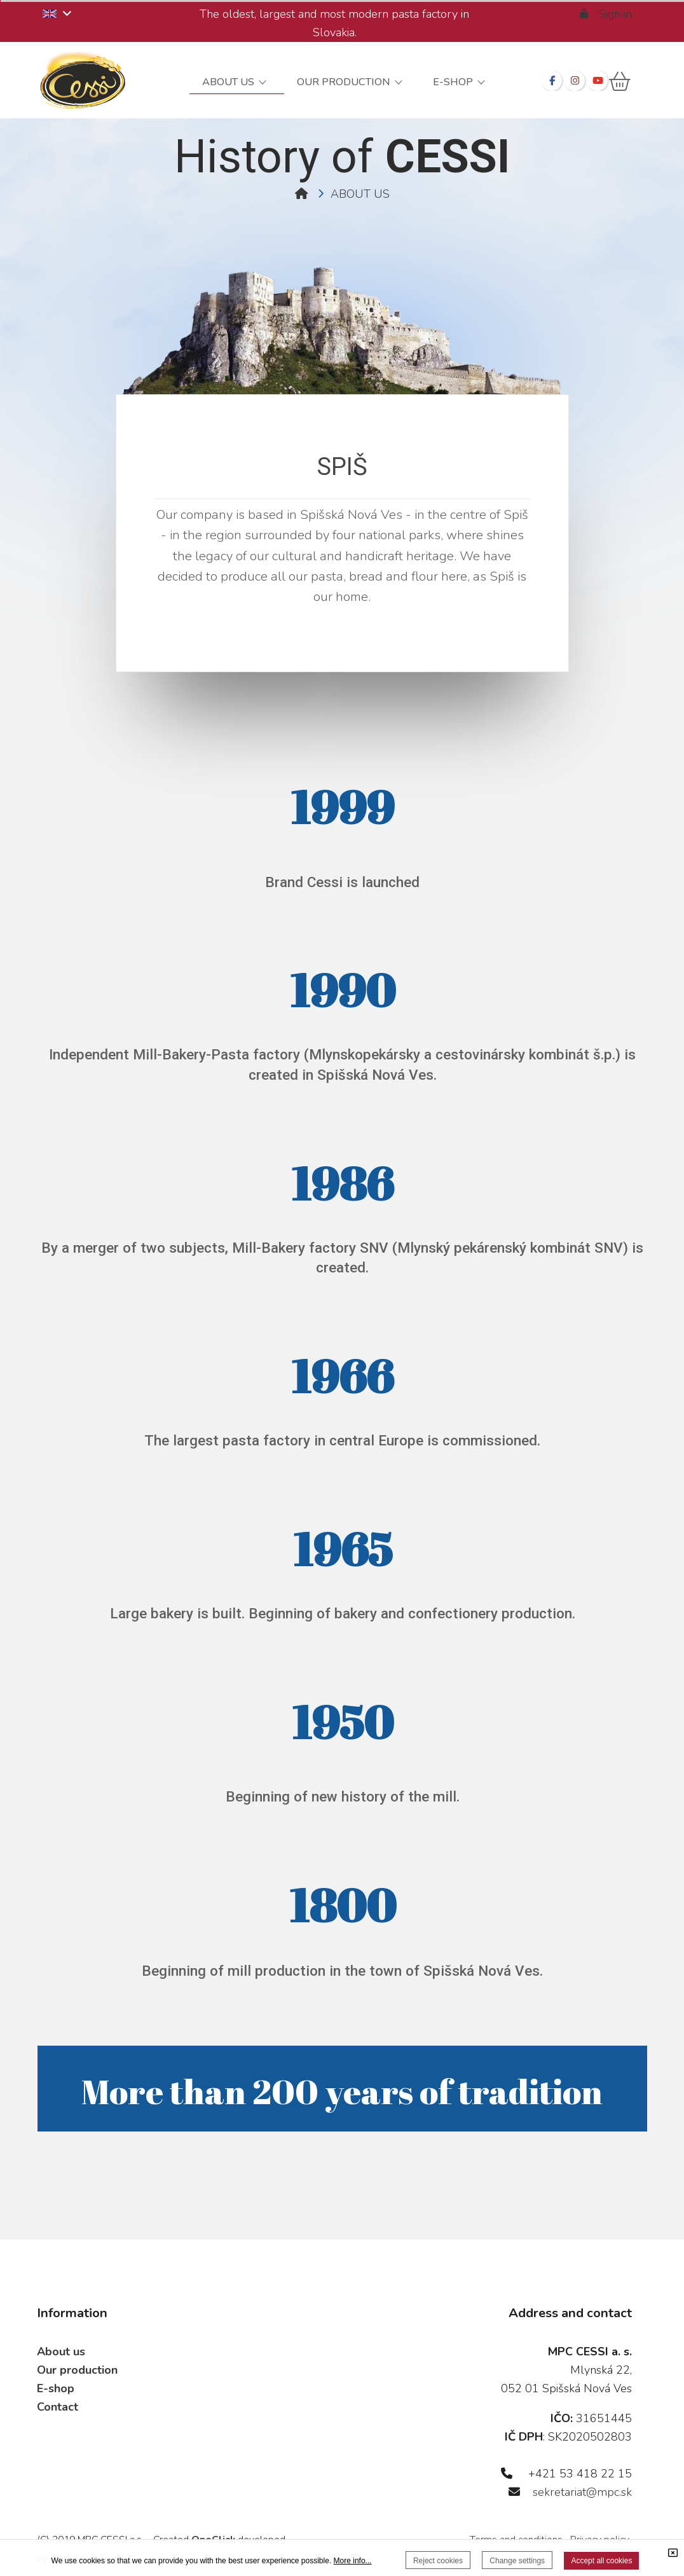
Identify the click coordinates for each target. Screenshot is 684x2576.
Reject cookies (438, 2560)
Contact (57, 2406)
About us (61, 2351)
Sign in (607, 14)
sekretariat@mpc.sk (582, 2492)
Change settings (517, 2560)
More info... (353, 2560)
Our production (77, 2370)
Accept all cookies (601, 2560)
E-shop (55, 2388)
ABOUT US (360, 194)
